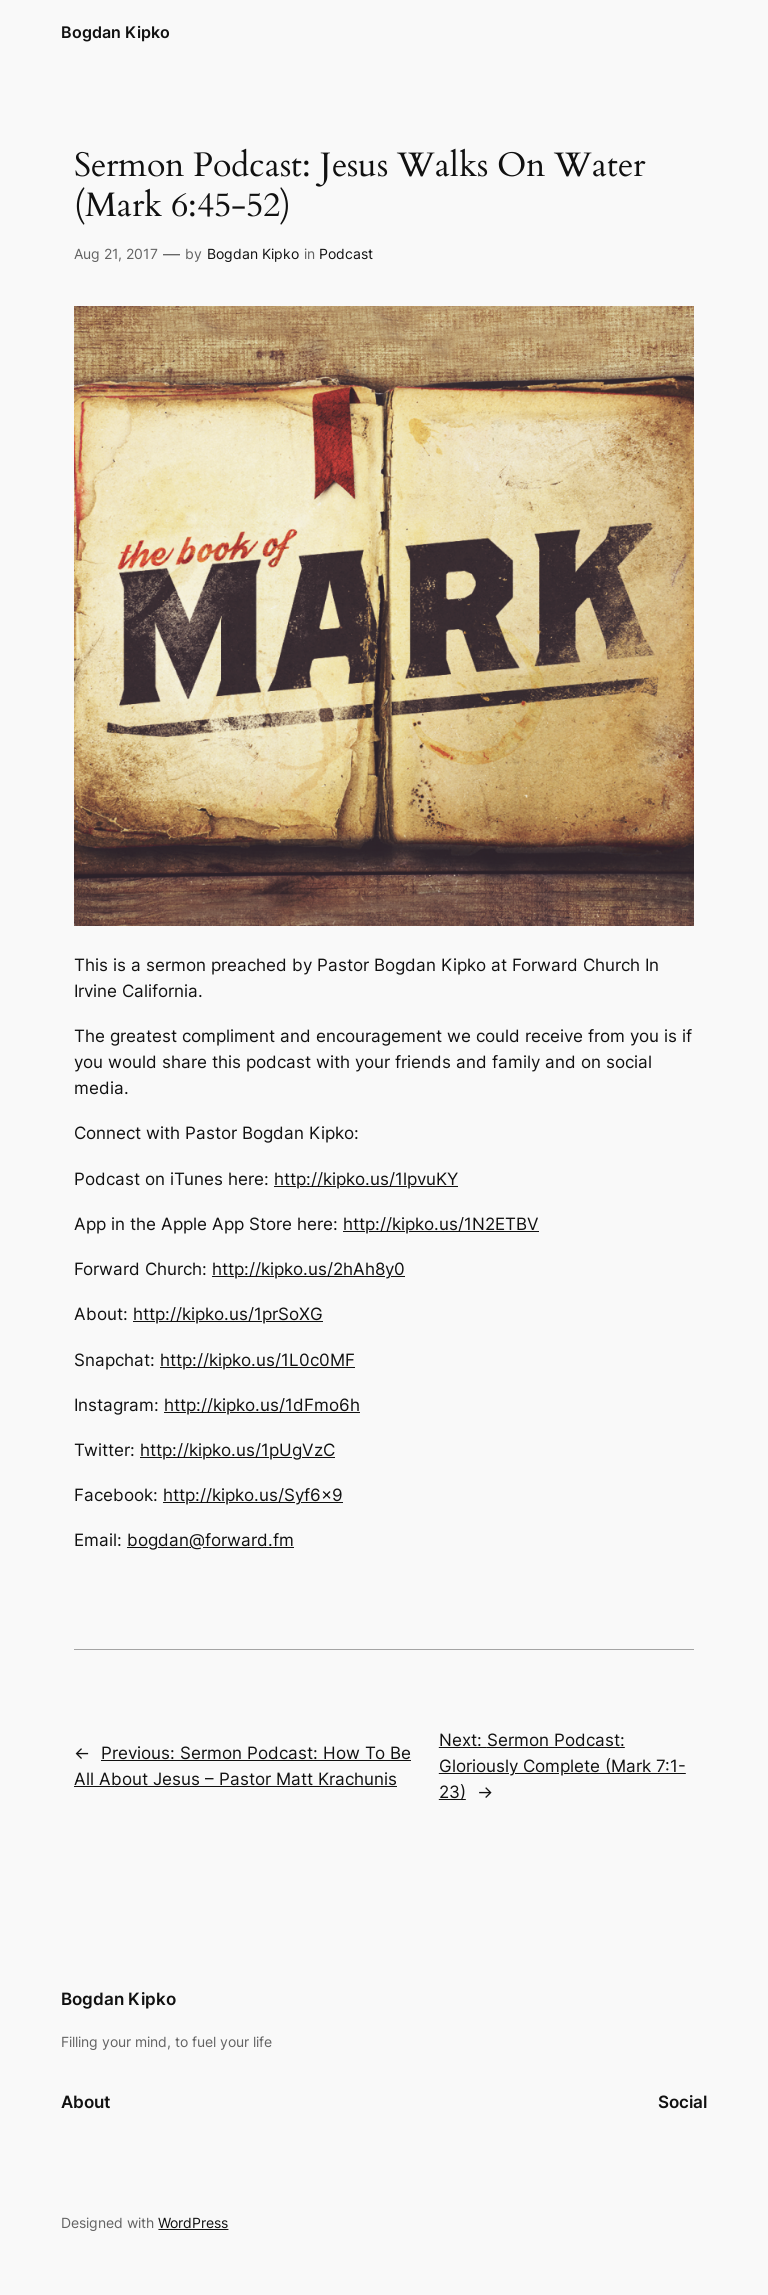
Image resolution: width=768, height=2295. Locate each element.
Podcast (346, 253)
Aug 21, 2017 (116, 253)
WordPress (193, 2222)
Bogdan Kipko (115, 32)
